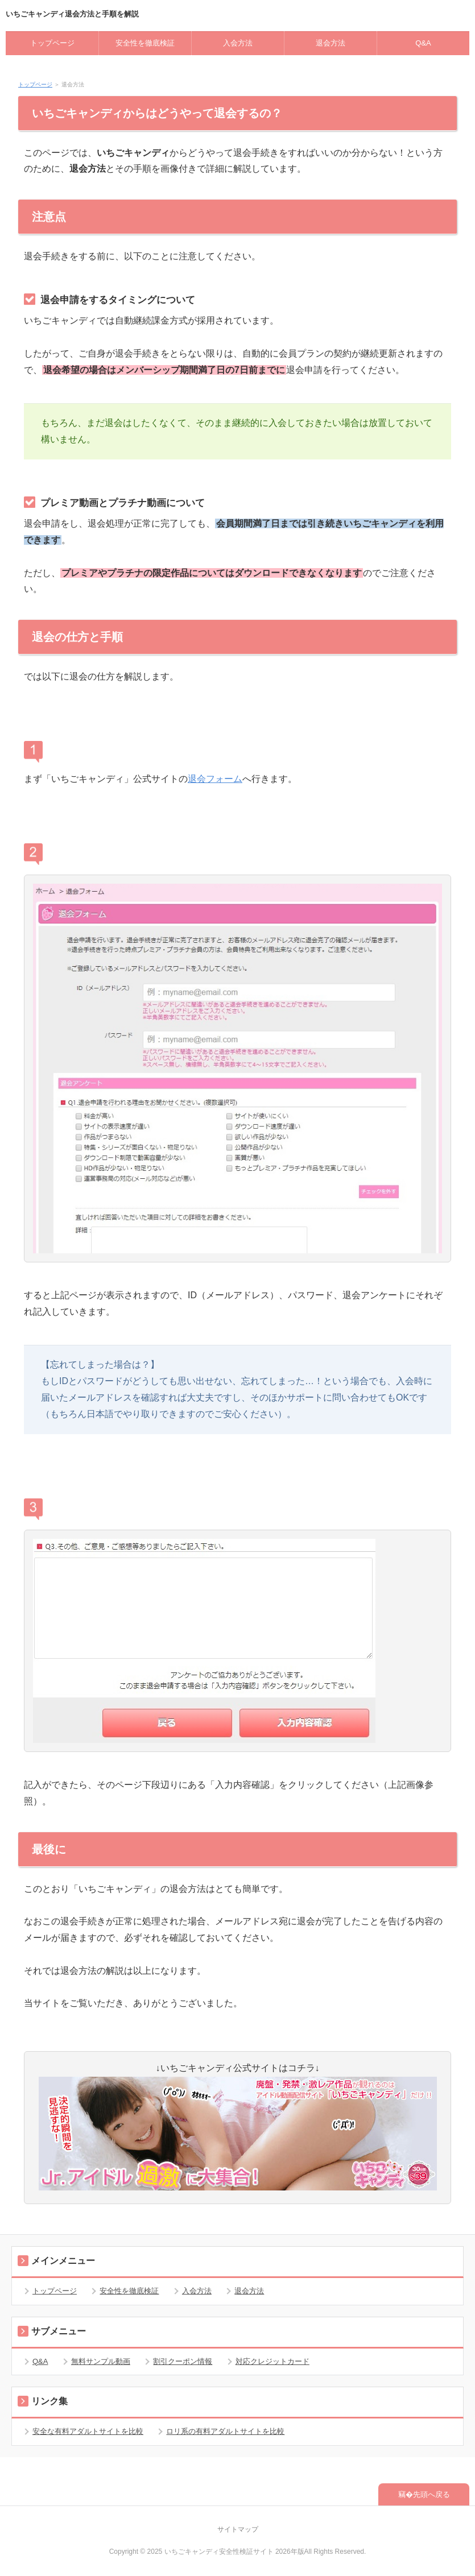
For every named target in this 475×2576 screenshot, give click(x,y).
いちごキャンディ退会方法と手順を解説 (72, 14)
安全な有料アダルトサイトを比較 (87, 2431)
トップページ (52, 43)
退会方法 (330, 43)
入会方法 (238, 43)
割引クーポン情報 (182, 2361)
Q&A (423, 43)
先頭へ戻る (431, 2494)
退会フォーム (215, 779)
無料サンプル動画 (100, 2361)
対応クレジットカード (272, 2361)
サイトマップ (237, 2529)
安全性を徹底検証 (145, 43)
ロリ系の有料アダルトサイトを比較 (225, 2431)
